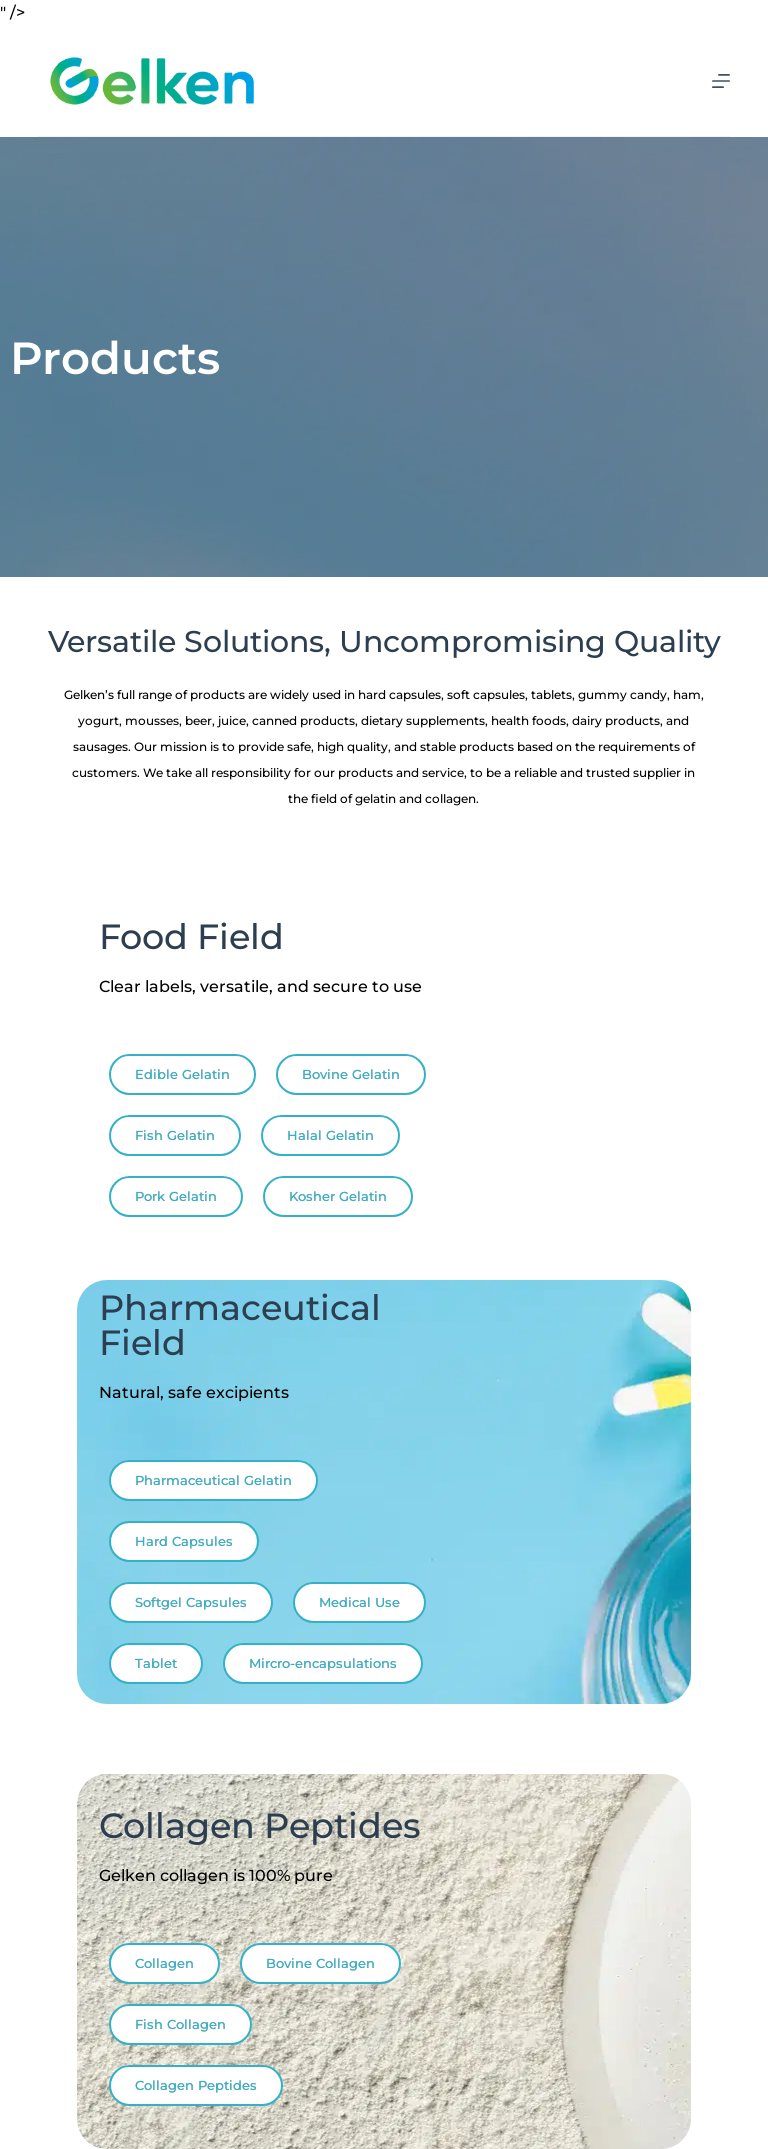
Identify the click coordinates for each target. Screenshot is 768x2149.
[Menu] (721, 81)
